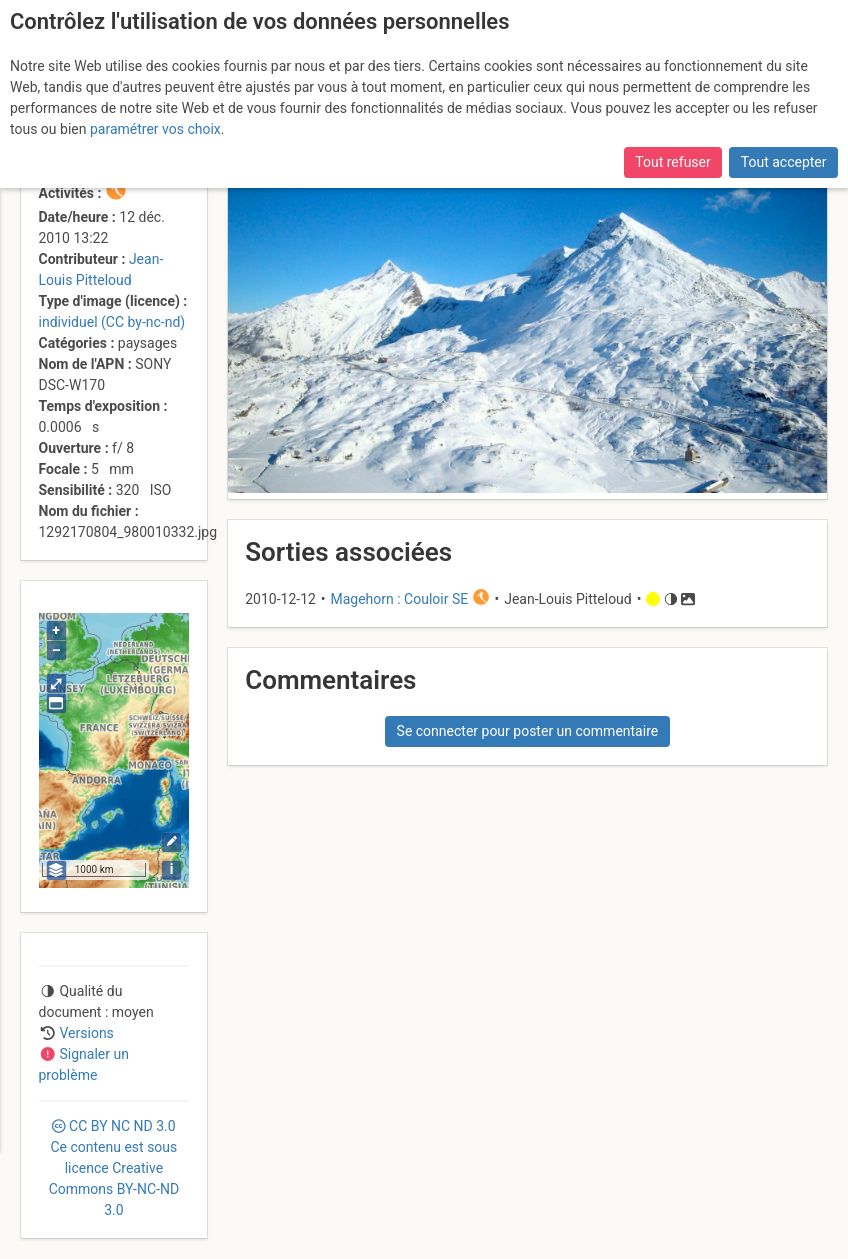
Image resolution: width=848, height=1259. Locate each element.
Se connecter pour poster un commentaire (528, 731)
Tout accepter (784, 162)
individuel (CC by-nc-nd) (112, 322)
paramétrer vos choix (155, 129)
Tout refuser (672, 162)
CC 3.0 (114, 1168)
